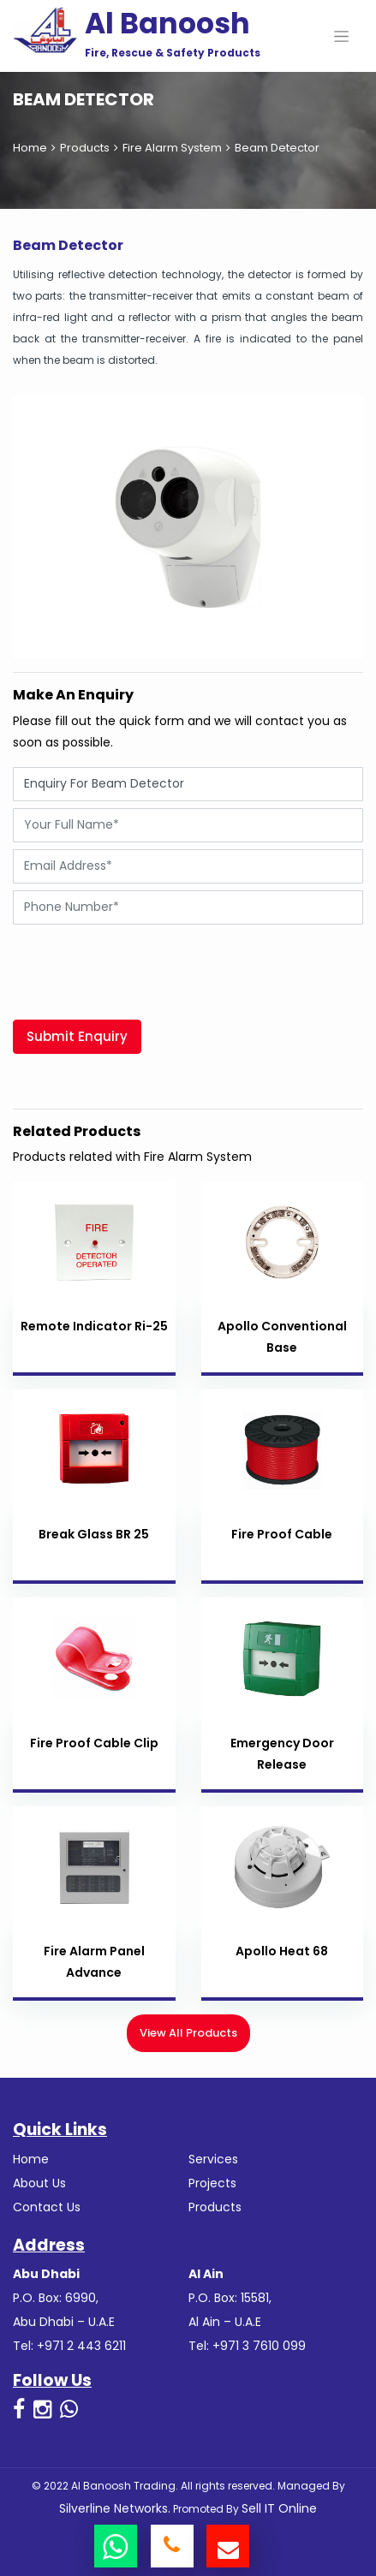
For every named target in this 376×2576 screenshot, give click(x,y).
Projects (212, 2183)
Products (85, 148)
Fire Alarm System (172, 148)
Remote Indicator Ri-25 (94, 1326)
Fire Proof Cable (281, 1534)
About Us (39, 2183)
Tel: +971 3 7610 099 (247, 2345)
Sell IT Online (279, 2508)
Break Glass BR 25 (94, 1534)
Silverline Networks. (114, 2508)
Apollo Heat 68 (282, 1951)
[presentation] (143, 964)
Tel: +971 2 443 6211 (69, 2345)
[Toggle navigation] (341, 36)
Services (213, 2159)
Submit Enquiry (77, 1036)
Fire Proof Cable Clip (94, 1743)
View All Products (188, 2033)
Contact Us (47, 2207)
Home (30, 148)
